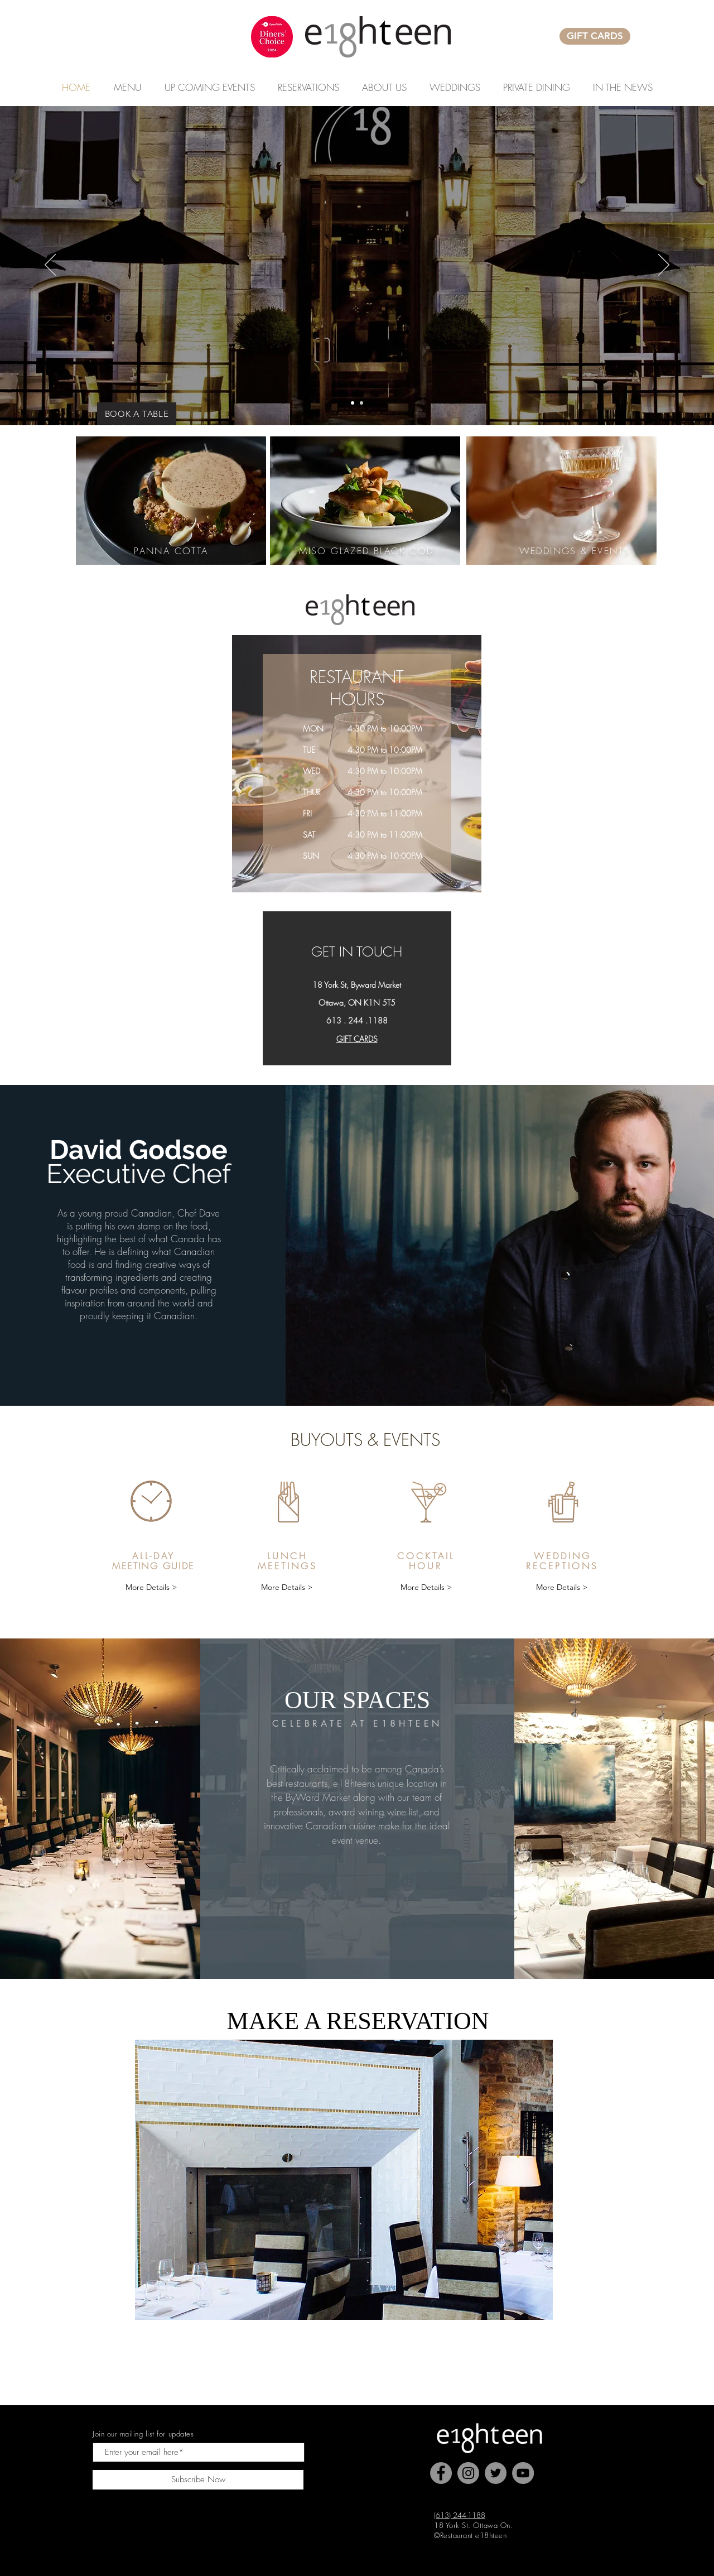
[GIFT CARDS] (594, 36)
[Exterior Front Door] (352, 403)
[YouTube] (523, 2473)
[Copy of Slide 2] (361, 403)
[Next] (663, 265)
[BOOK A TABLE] (136, 413)
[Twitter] (495, 2473)
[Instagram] (468, 2473)
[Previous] (50, 265)
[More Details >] (151, 1587)
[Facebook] (441, 2473)
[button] (209, 87)
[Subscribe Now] (198, 2480)
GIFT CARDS (357, 1039)
